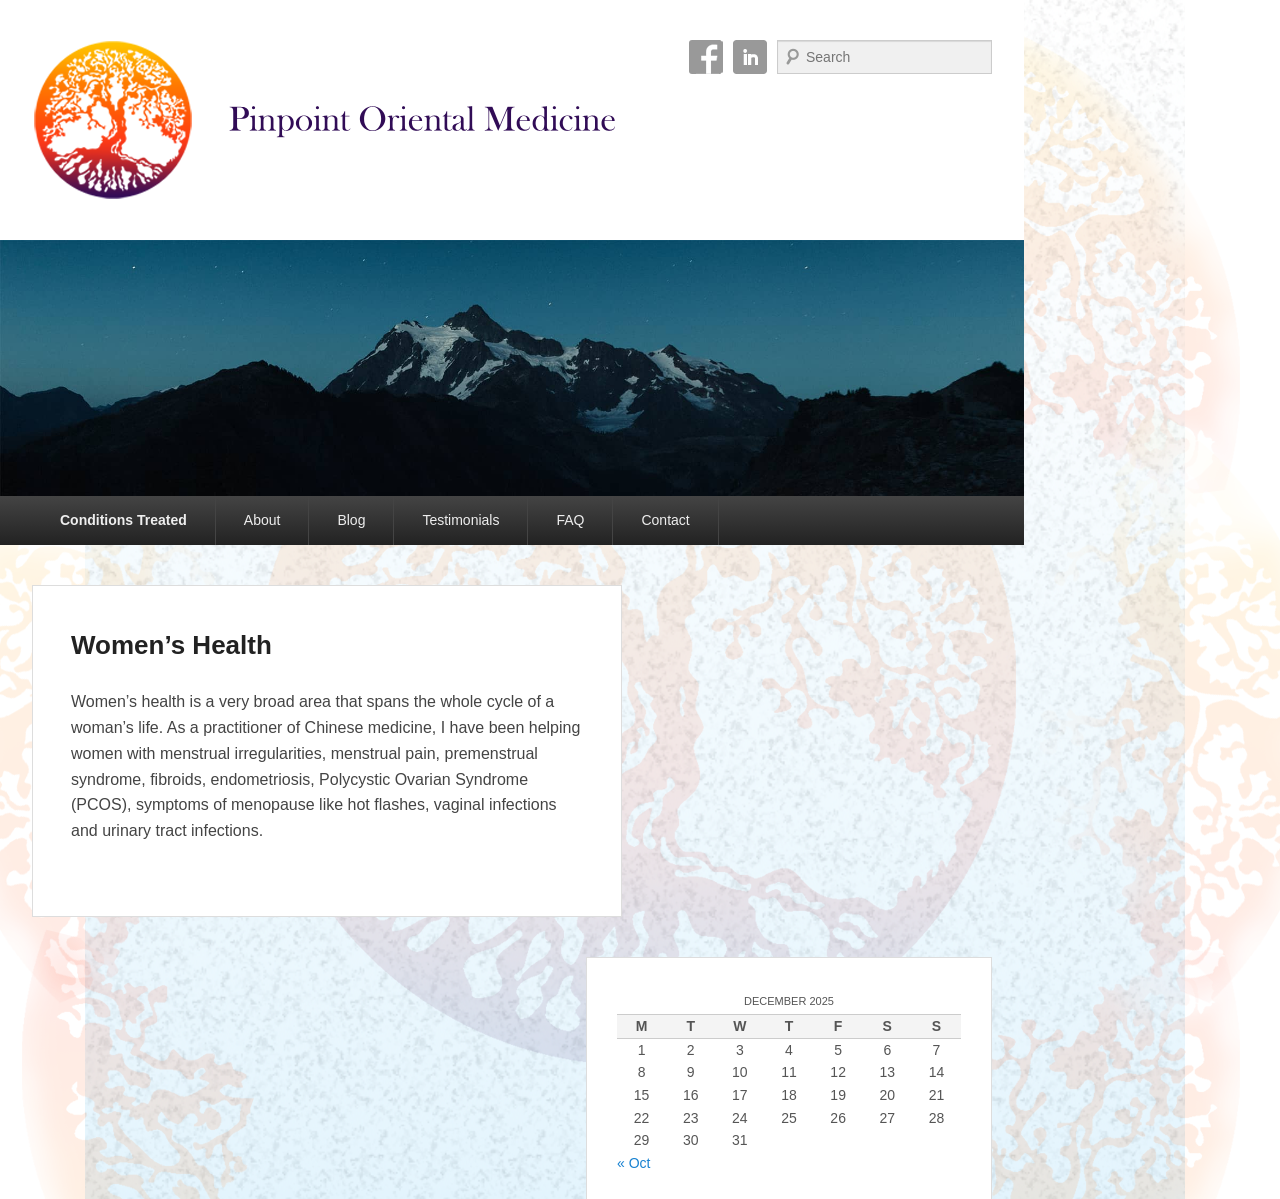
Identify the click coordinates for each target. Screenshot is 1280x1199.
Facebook (706, 57)
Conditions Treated (123, 520)
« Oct (633, 1163)
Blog (351, 520)
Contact (665, 520)
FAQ (570, 520)
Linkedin (750, 57)
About (262, 520)
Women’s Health (171, 645)
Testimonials (460, 520)
